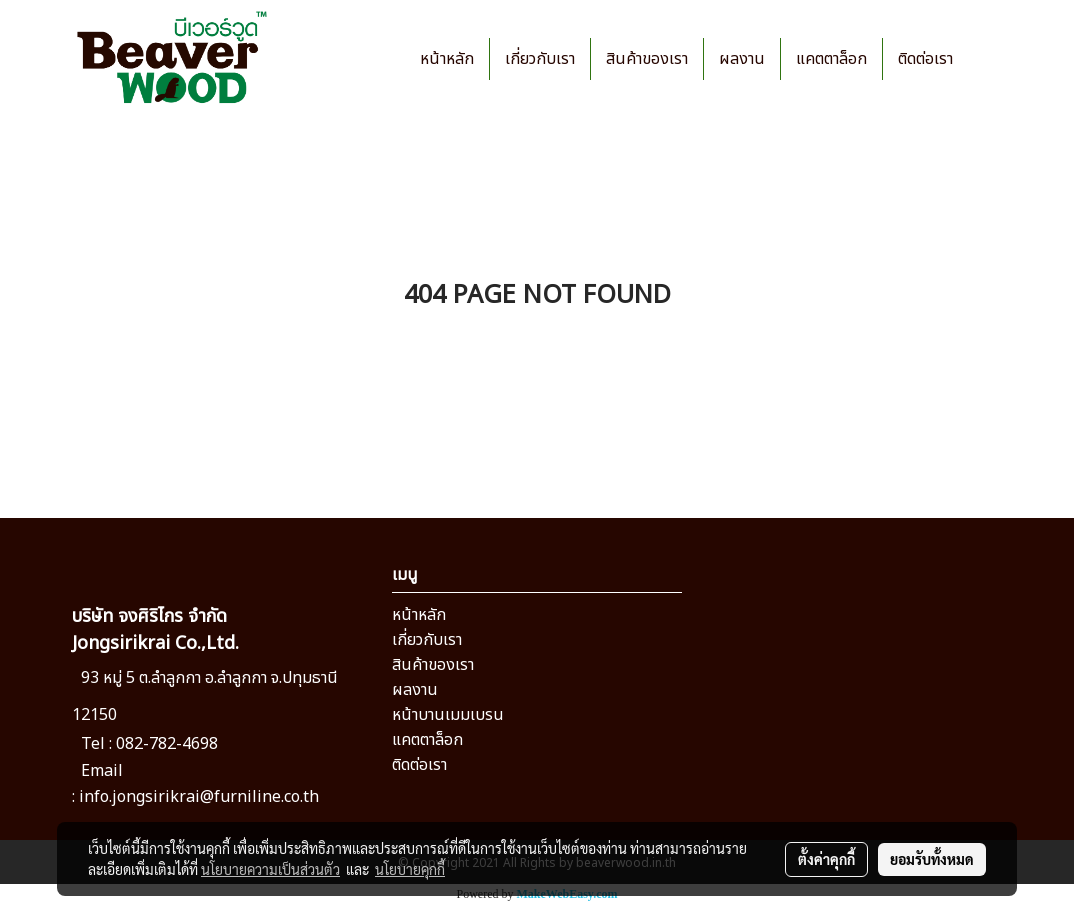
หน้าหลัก (447, 59)
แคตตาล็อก (831, 59)
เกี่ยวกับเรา (540, 59)
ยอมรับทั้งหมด (932, 859)
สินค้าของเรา (647, 59)
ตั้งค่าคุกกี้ (826, 859)
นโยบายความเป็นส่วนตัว (270, 869)
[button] (986, 59)
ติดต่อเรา (925, 59)
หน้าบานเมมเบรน (448, 715)
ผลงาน (742, 59)
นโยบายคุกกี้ (410, 869)
